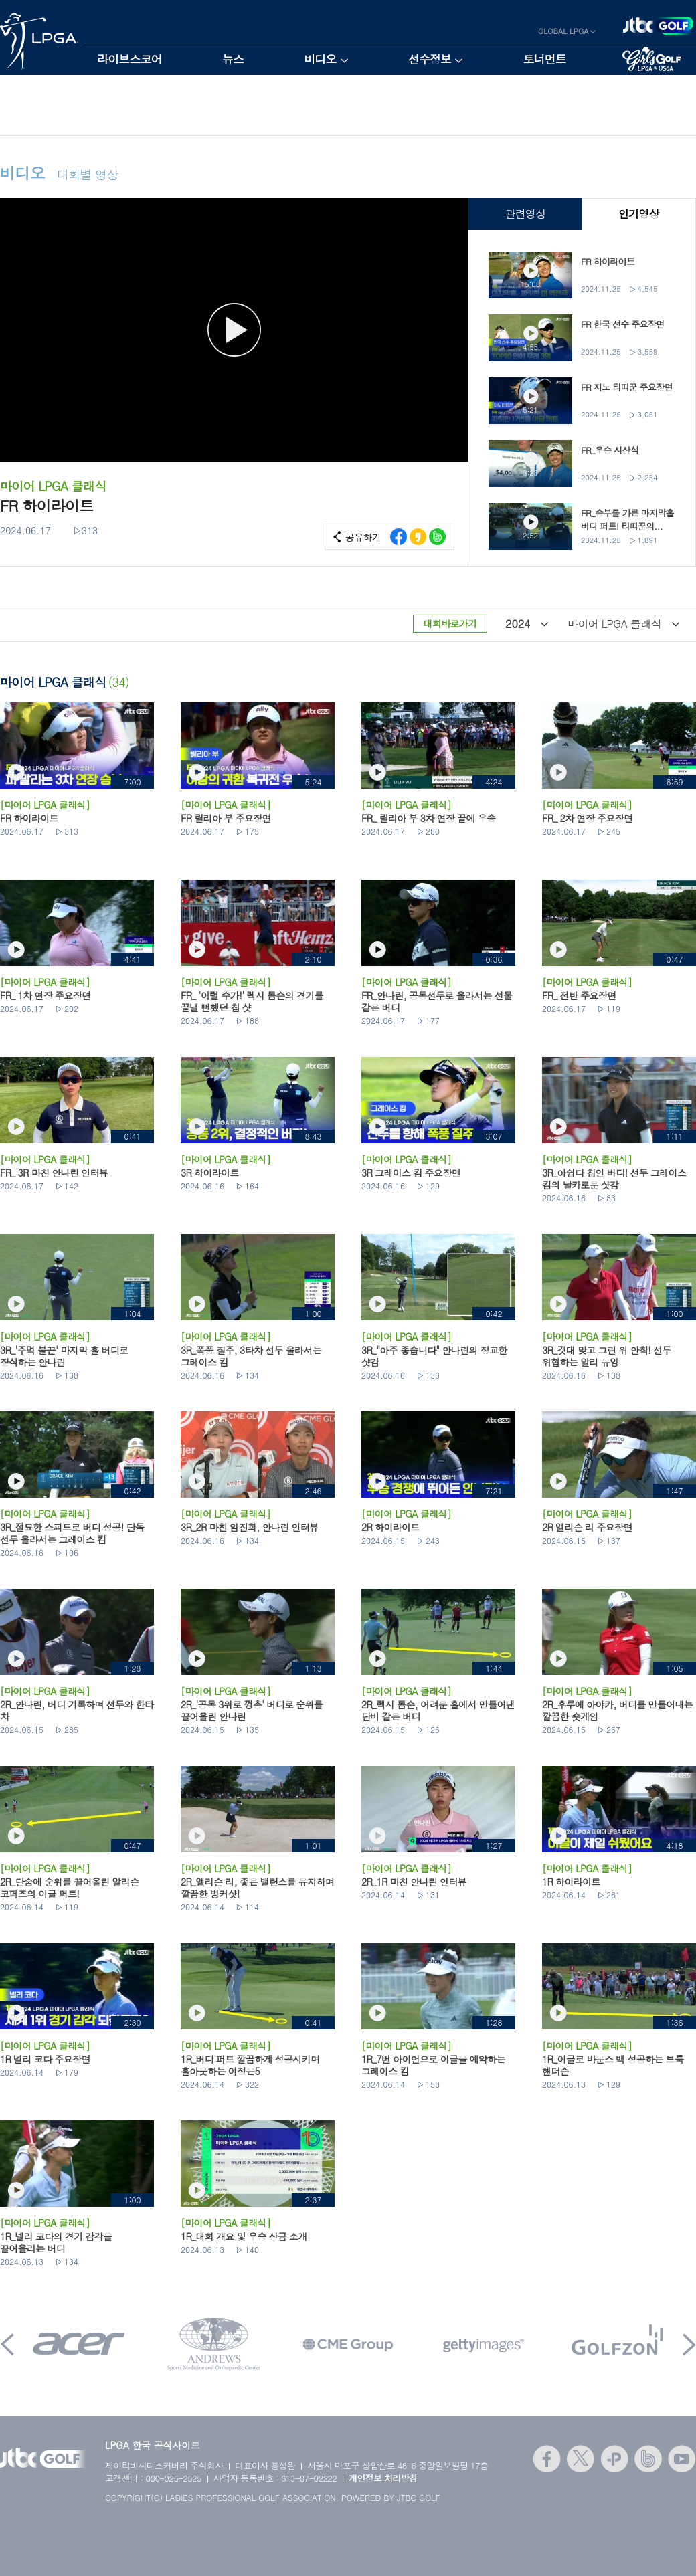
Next (689, 2344)
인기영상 (638, 213)
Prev (7, 2344)
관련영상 (525, 213)
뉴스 (233, 59)
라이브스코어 (129, 59)
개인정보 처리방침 (383, 2478)
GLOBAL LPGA (563, 31)
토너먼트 (544, 59)
